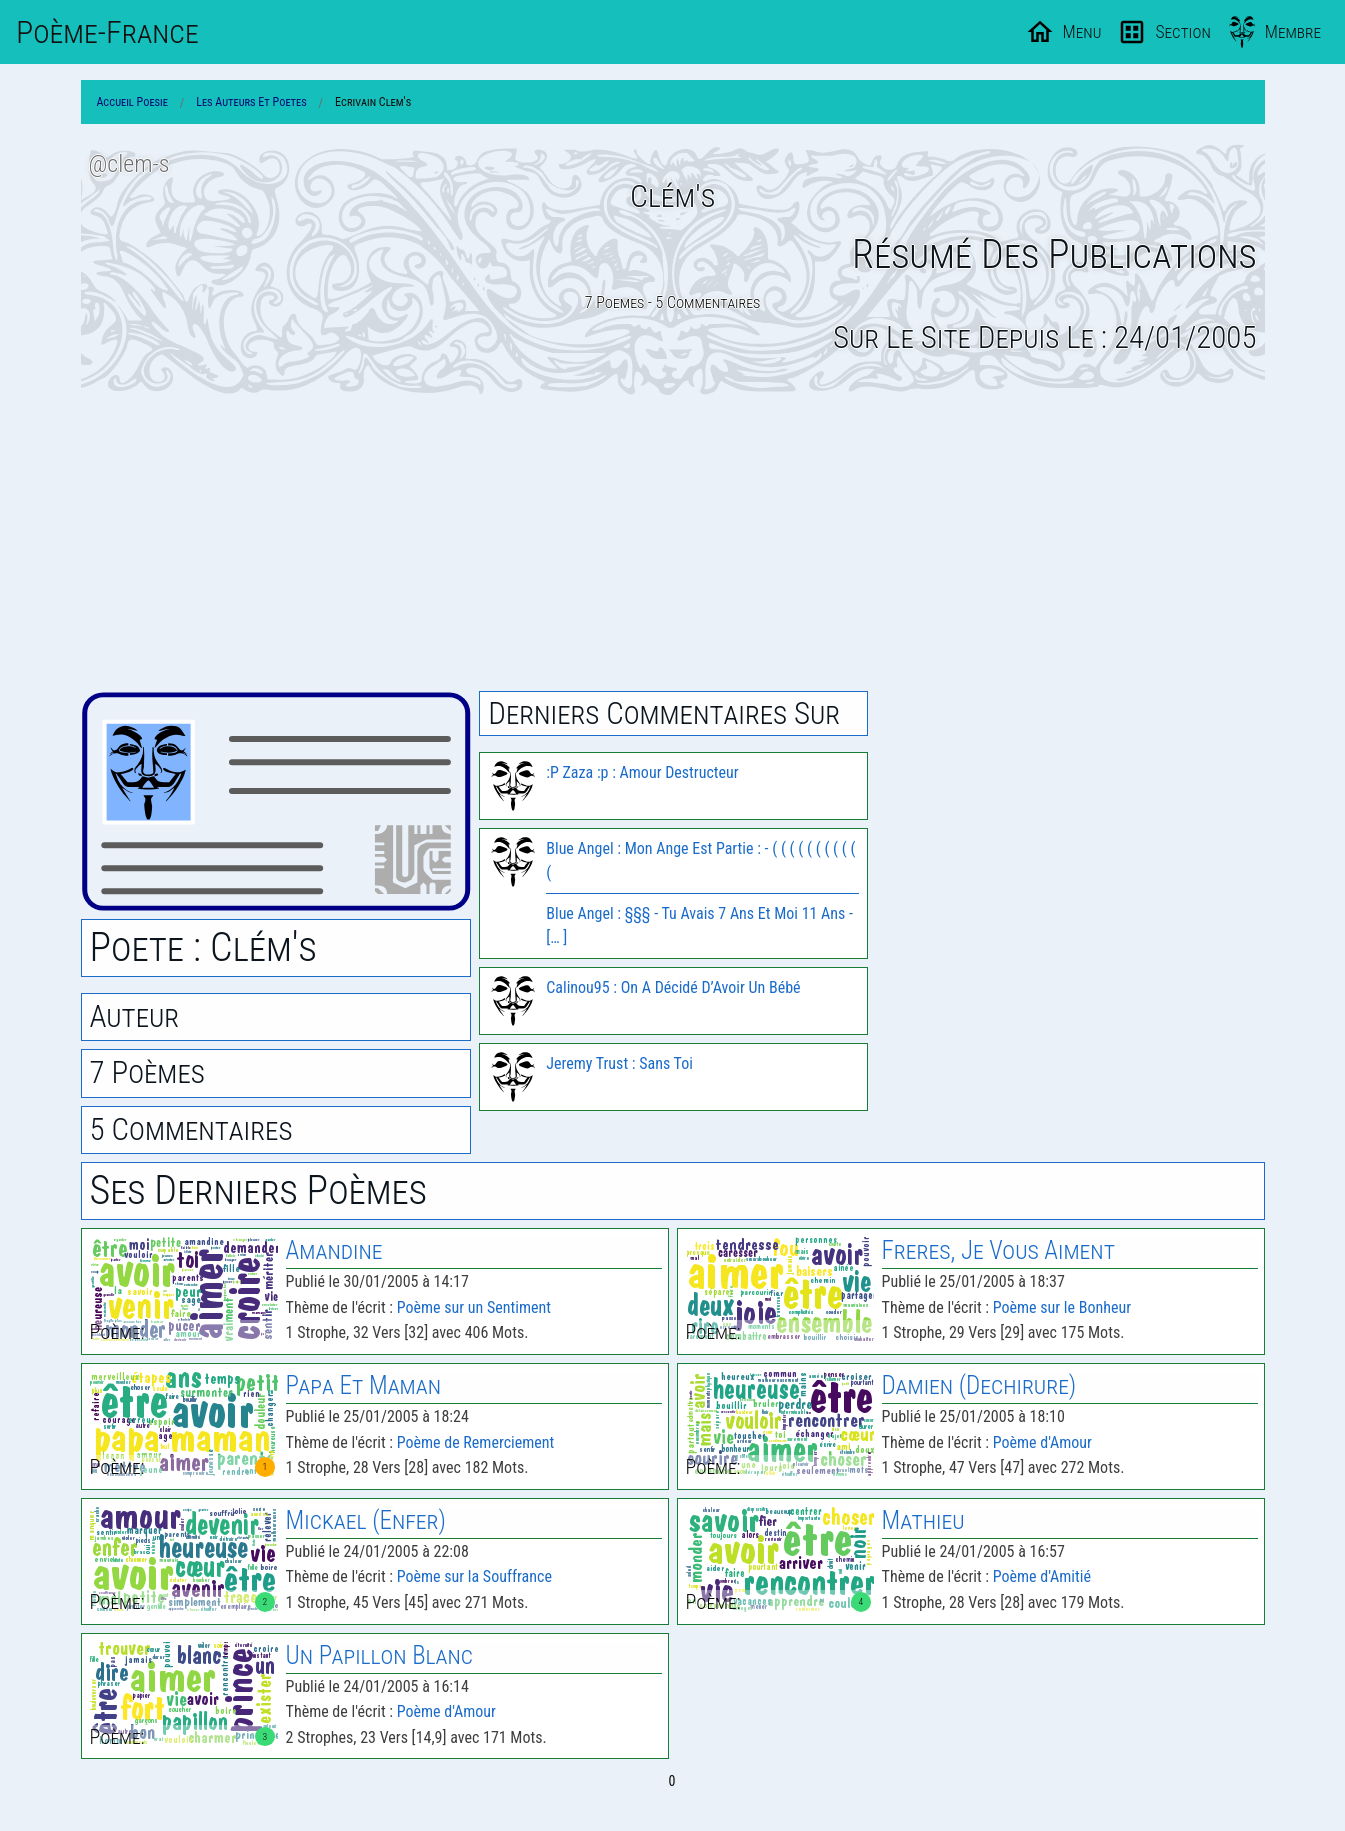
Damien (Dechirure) (979, 1385)
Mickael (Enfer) (366, 1520)
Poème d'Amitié (1042, 1576)
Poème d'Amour (1042, 1442)
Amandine (334, 1250)
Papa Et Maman (363, 1385)
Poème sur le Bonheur (1062, 1307)
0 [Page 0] (672, 1781)
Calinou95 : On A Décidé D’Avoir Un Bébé (673, 987)
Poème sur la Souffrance (474, 1576)
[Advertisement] (673, 543)
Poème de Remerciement (475, 1442)
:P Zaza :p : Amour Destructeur (642, 772)
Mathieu (923, 1520)
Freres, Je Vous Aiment (998, 1250)
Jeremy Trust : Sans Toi (619, 1063)
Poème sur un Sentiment (474, 1307)
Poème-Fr (107, 32)
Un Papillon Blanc (380, 1655)
